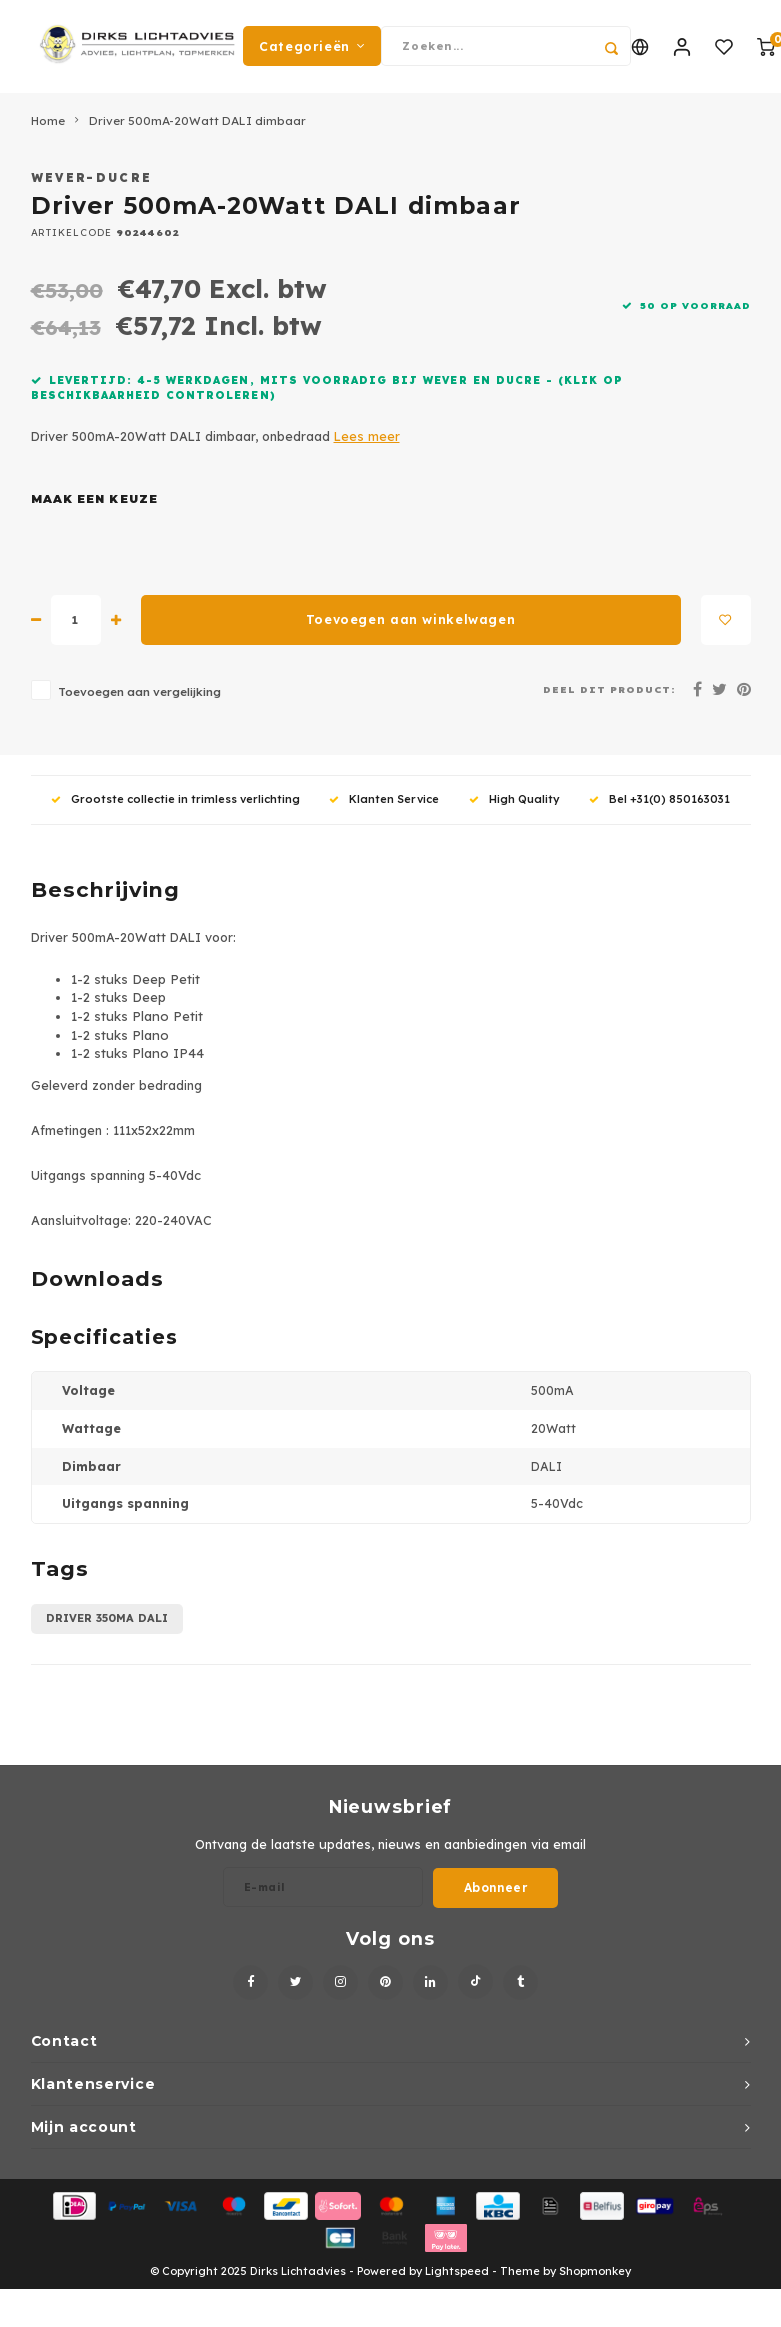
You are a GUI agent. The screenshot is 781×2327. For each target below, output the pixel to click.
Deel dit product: (609, 696)
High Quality (514, 806)
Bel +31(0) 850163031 (659, 806)
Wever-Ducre (92, 184)
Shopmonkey (595, 2278)
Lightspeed (457, 2278)
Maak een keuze (94, 506)
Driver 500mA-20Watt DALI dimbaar (197, 127)
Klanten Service (384, 806)
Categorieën (312, 49)
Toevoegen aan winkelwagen (410, 626)
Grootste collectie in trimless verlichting (175, 806)
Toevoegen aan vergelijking (139, 698)
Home (48, 127)
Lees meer (367, 443)
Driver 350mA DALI (107, 1625)
